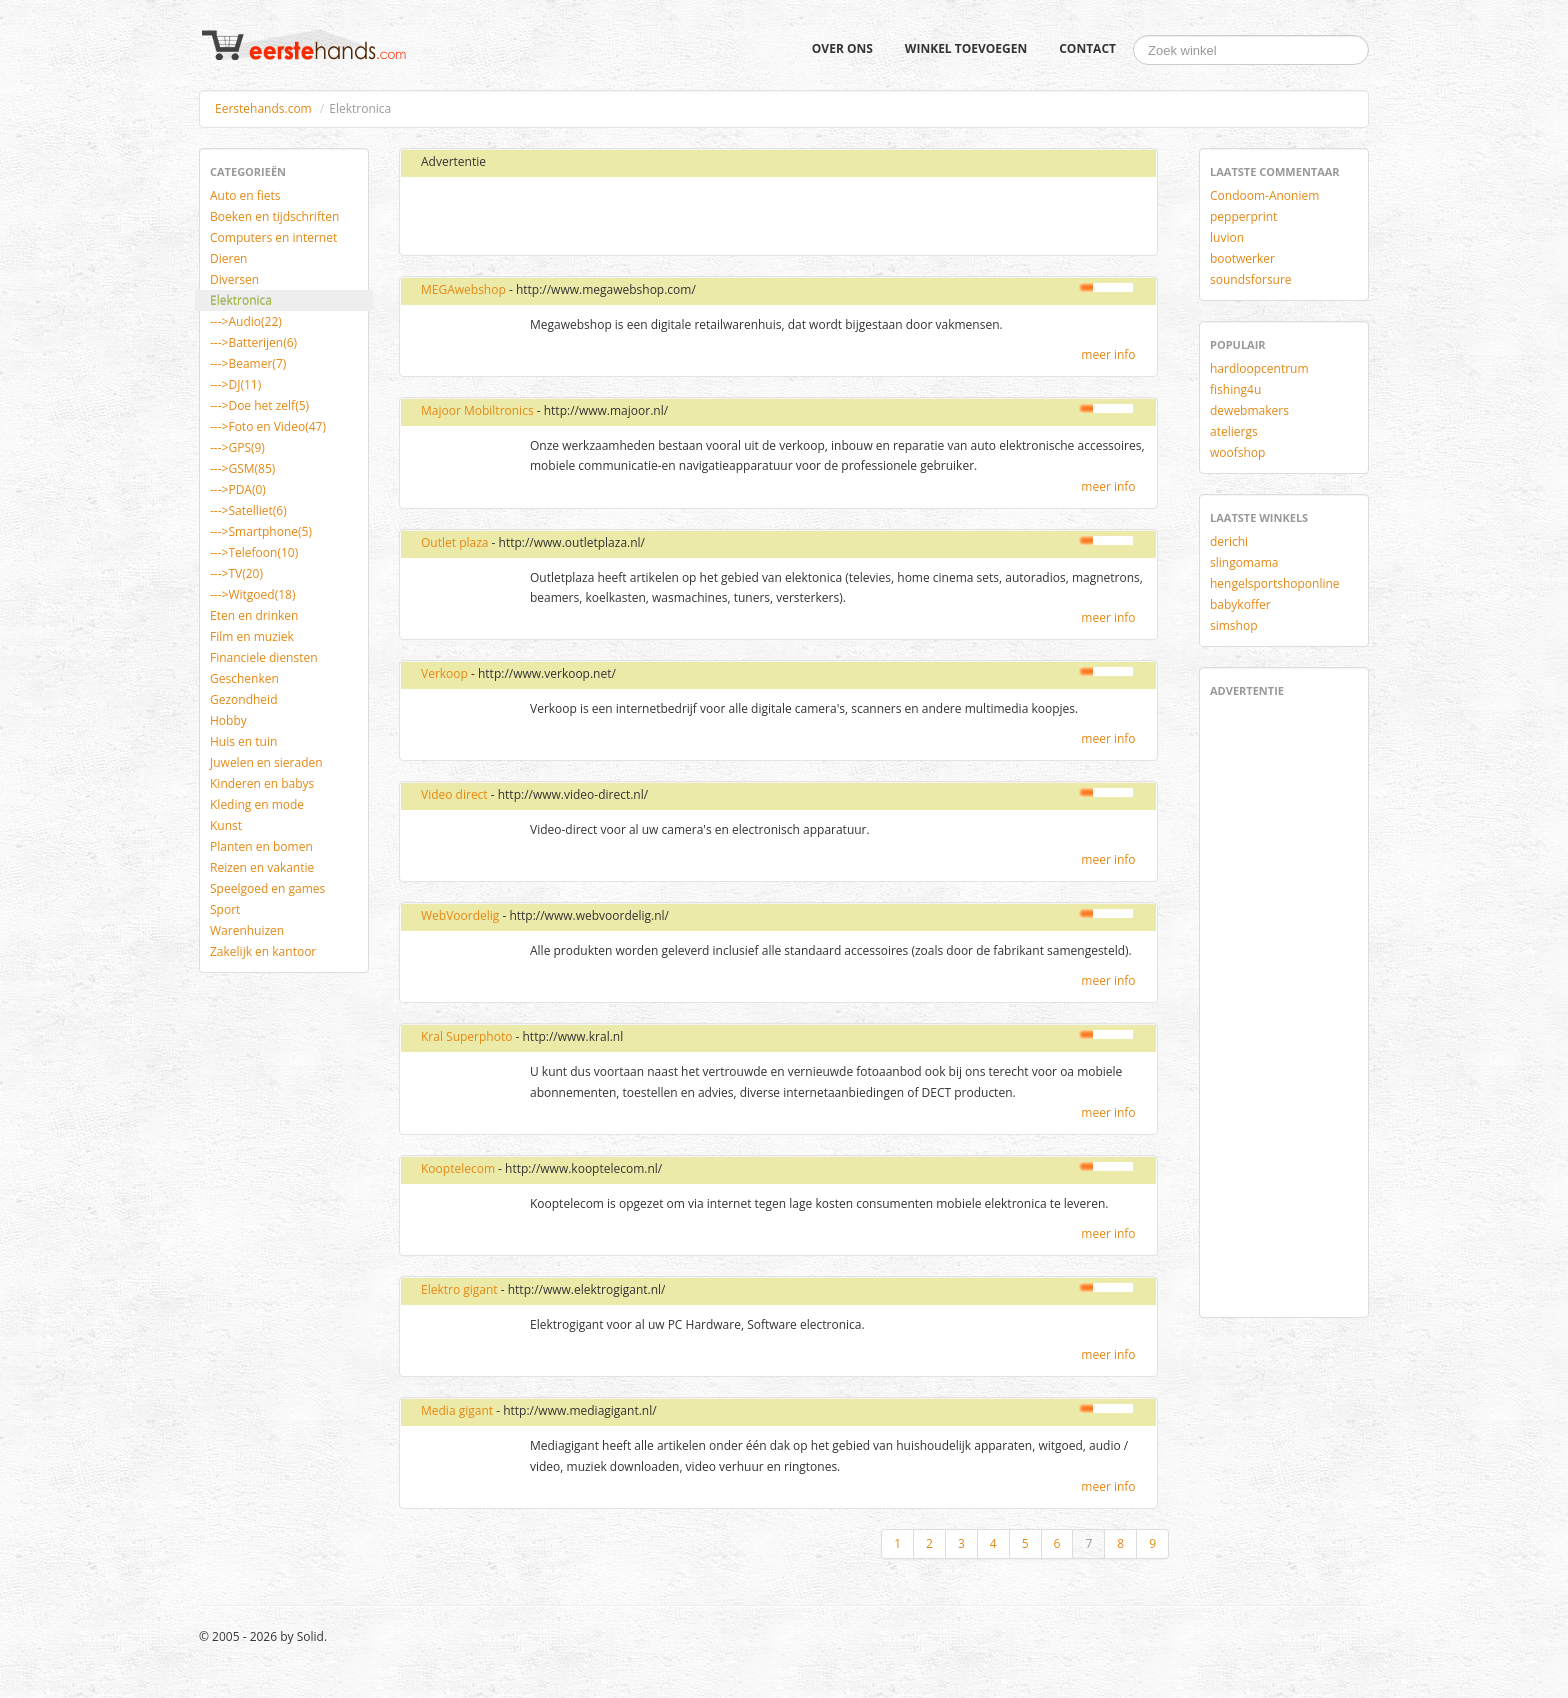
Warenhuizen (247, 930)
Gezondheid (243, 699)
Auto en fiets (245, 195)
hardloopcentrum (1259, 368)
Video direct (454, 794)
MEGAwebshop (463, 289)
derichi (1229, 541)
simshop (1234, 625)
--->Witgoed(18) (252, 594)
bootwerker (1242, 258)
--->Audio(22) (246, 321)
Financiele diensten (264, 657)
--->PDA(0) (238, 489)
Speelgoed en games (267, 888)
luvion (1227, 237)
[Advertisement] (647, 217)
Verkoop (444, 673)
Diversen (234, 279)
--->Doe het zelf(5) (259, 405)
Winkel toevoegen (966, 48)
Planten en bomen (261, 846)
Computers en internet (273, 237)
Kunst (226, 825)
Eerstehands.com (263, 108)
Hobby (228, 720)
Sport (225, 909)
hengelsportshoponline (1275, 583)
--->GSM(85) (242, 468)
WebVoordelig (460, 915)
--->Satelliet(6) (248, 510)
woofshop (1237, 452)
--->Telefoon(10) (254, 552)
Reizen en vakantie (262, 867)
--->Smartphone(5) (261, 531)
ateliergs (1234, 431)
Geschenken (244, 678)
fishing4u (1235, 389)
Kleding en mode (257, 804)
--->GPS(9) (237, 447)
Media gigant (457, 1410)
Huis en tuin (243, 741)
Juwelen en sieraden (266, 762)
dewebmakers (1249, 410)
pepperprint (1243, 216)
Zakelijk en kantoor (263, 951)
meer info (1108, 354)
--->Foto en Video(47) (268, 426)
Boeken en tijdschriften (274, 216)
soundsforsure (1251, 279)
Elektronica (241, 300)
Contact (1087, 48)
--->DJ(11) (235, 384)
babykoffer (1240, 604)
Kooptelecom (458, 1168)
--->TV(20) (236, 573)
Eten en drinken (254, 615)
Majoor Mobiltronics (477, 410)
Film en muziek (252, 636)
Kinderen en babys (262, 783)
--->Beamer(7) (248, 363)
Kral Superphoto (466, 1036)
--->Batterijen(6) (253, 342)
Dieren (228, 258)
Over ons (842, 48)
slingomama (1244, 562)
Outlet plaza (454, 542)
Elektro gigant (459, 1289)
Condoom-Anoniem (1264, 195)
